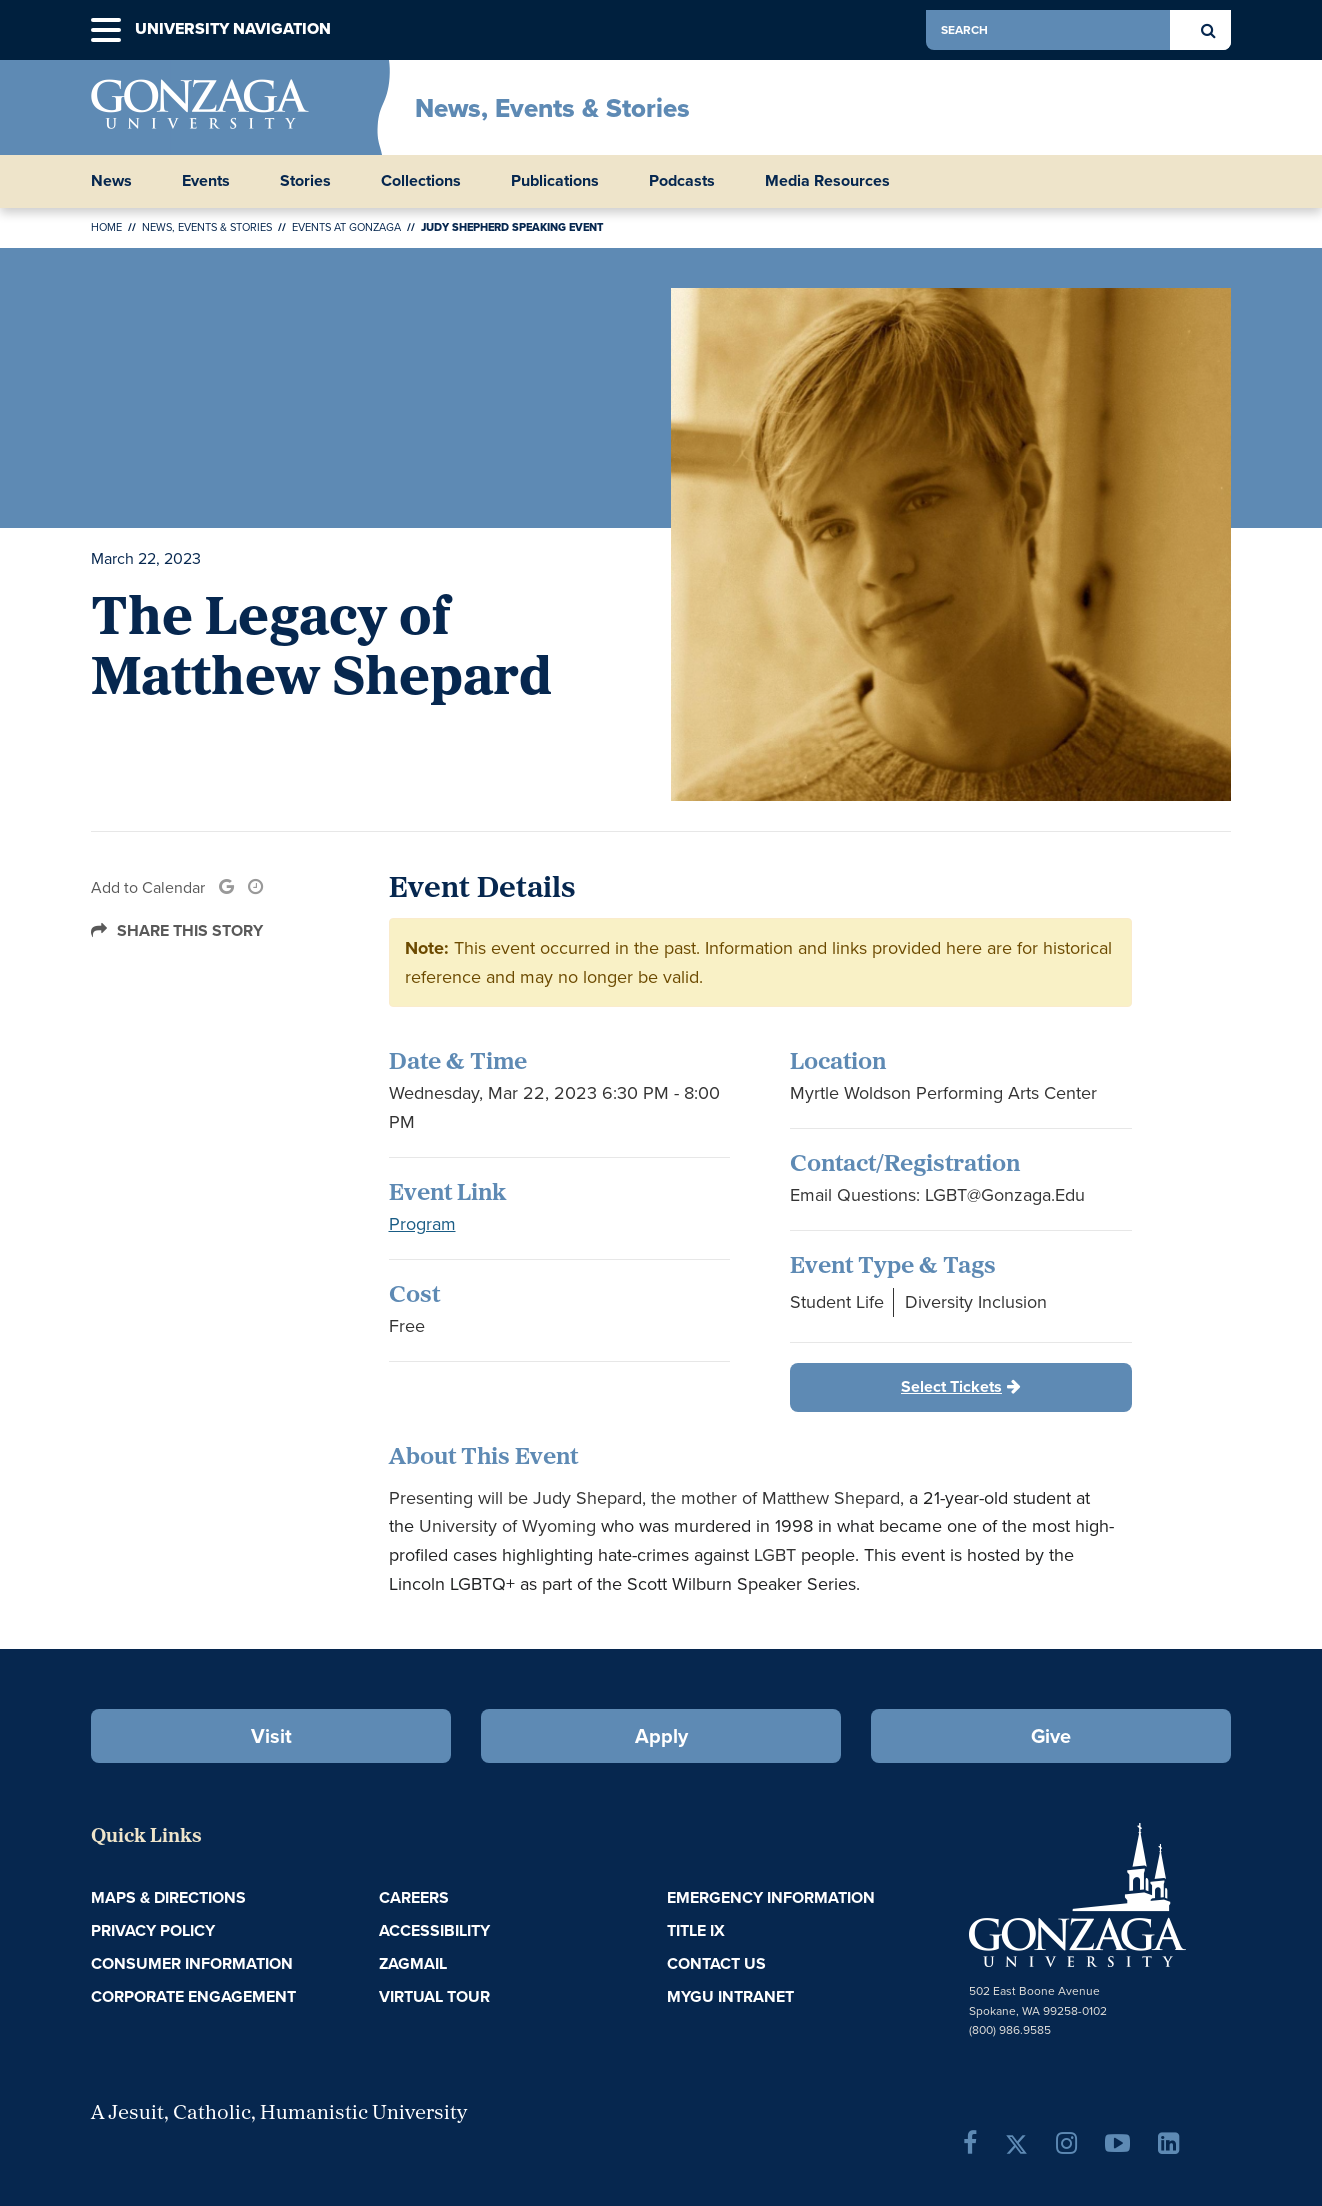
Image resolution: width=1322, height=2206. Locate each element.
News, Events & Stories (552, 108)
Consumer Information (192, 1963)
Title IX (696, 1930)
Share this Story (190, 930)
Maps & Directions (168, 1897)
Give (1051, 1736)
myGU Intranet (730, 1996)
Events (206, 181)
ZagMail (413, 1963)
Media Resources (827, 181)
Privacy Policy (153, 1930)
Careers (414, 1897)
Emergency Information (771, 1897)
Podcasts (682, 181)
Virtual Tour (434, 1996)
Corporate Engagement (193, 1996)
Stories (305, 181)
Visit (271, 1736)
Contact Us (716, 1963)
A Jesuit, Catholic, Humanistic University (279, 2114)
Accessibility (434, 1930)
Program (422, 1224)
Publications (555, 181)
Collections (421, 181)
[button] (106, 30)
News (111, 181)
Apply (661, 1736)
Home (106, 227)
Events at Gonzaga (346, 227)
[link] (226, 887)
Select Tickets (951, 1386)
